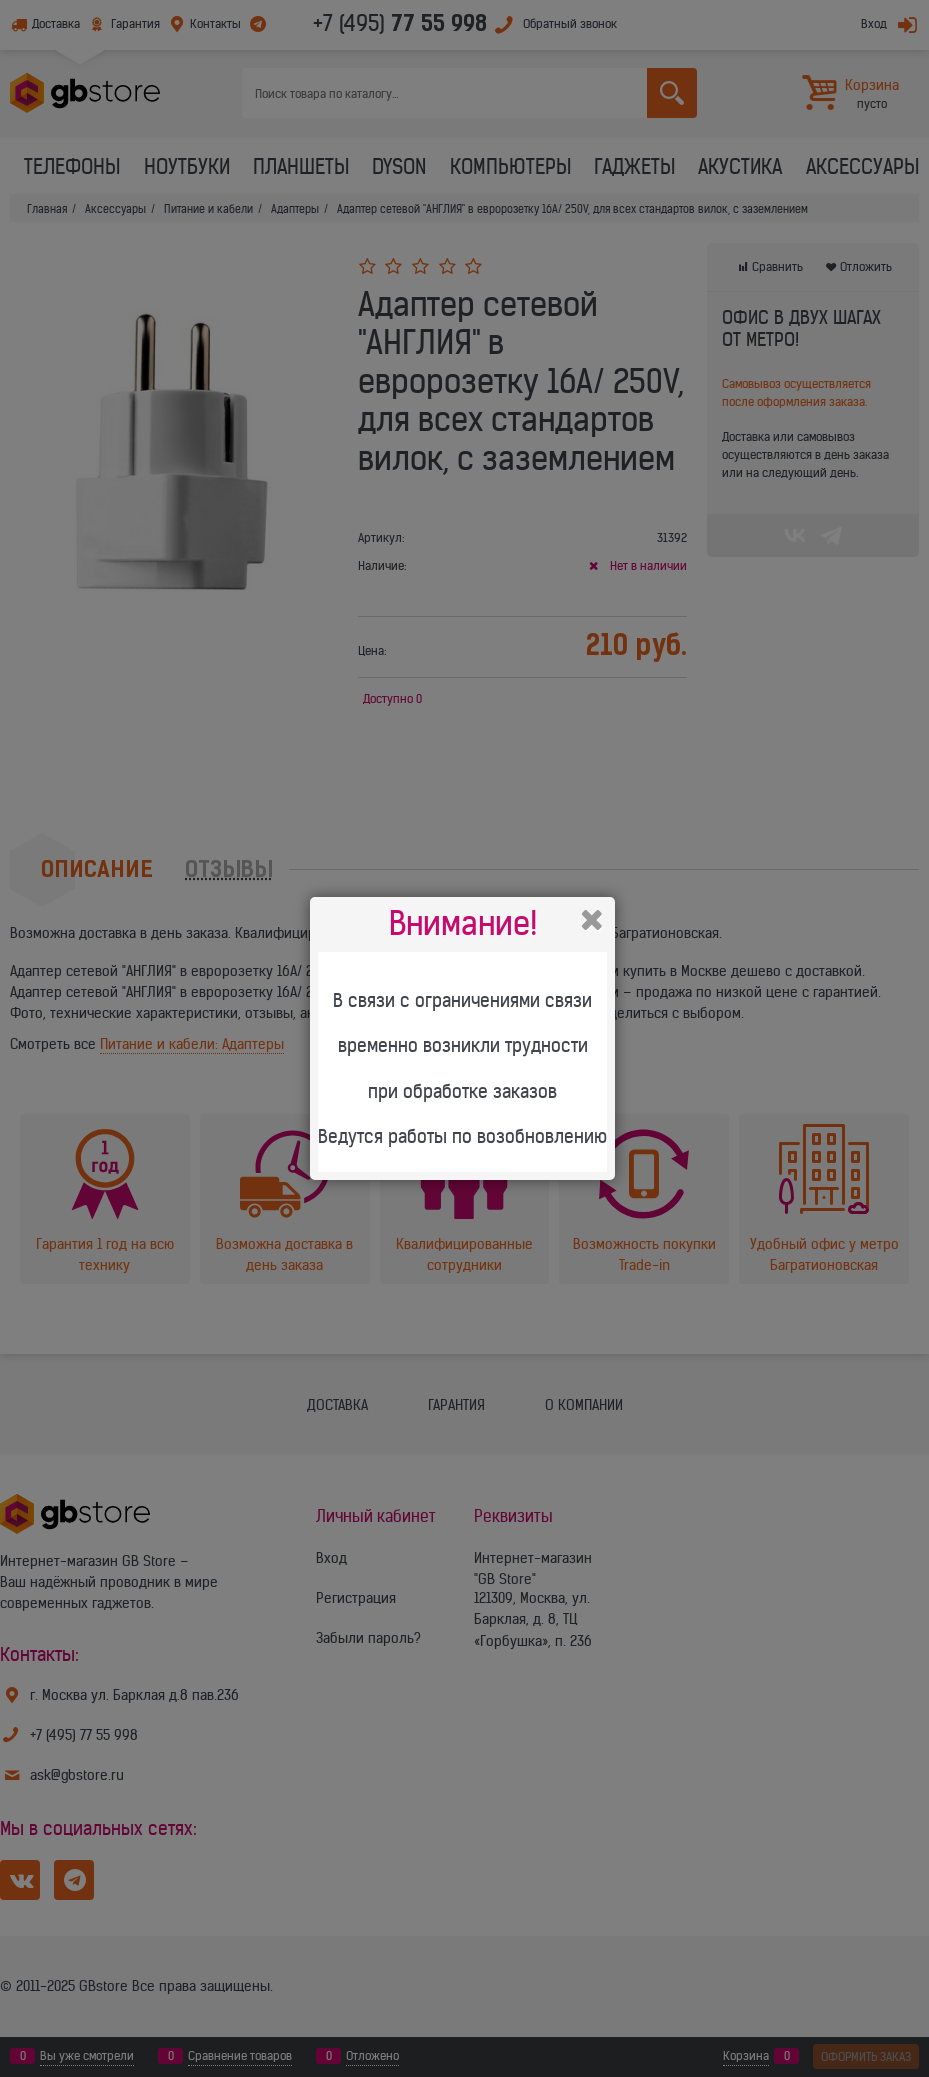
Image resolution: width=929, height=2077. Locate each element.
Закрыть (592, 920)
